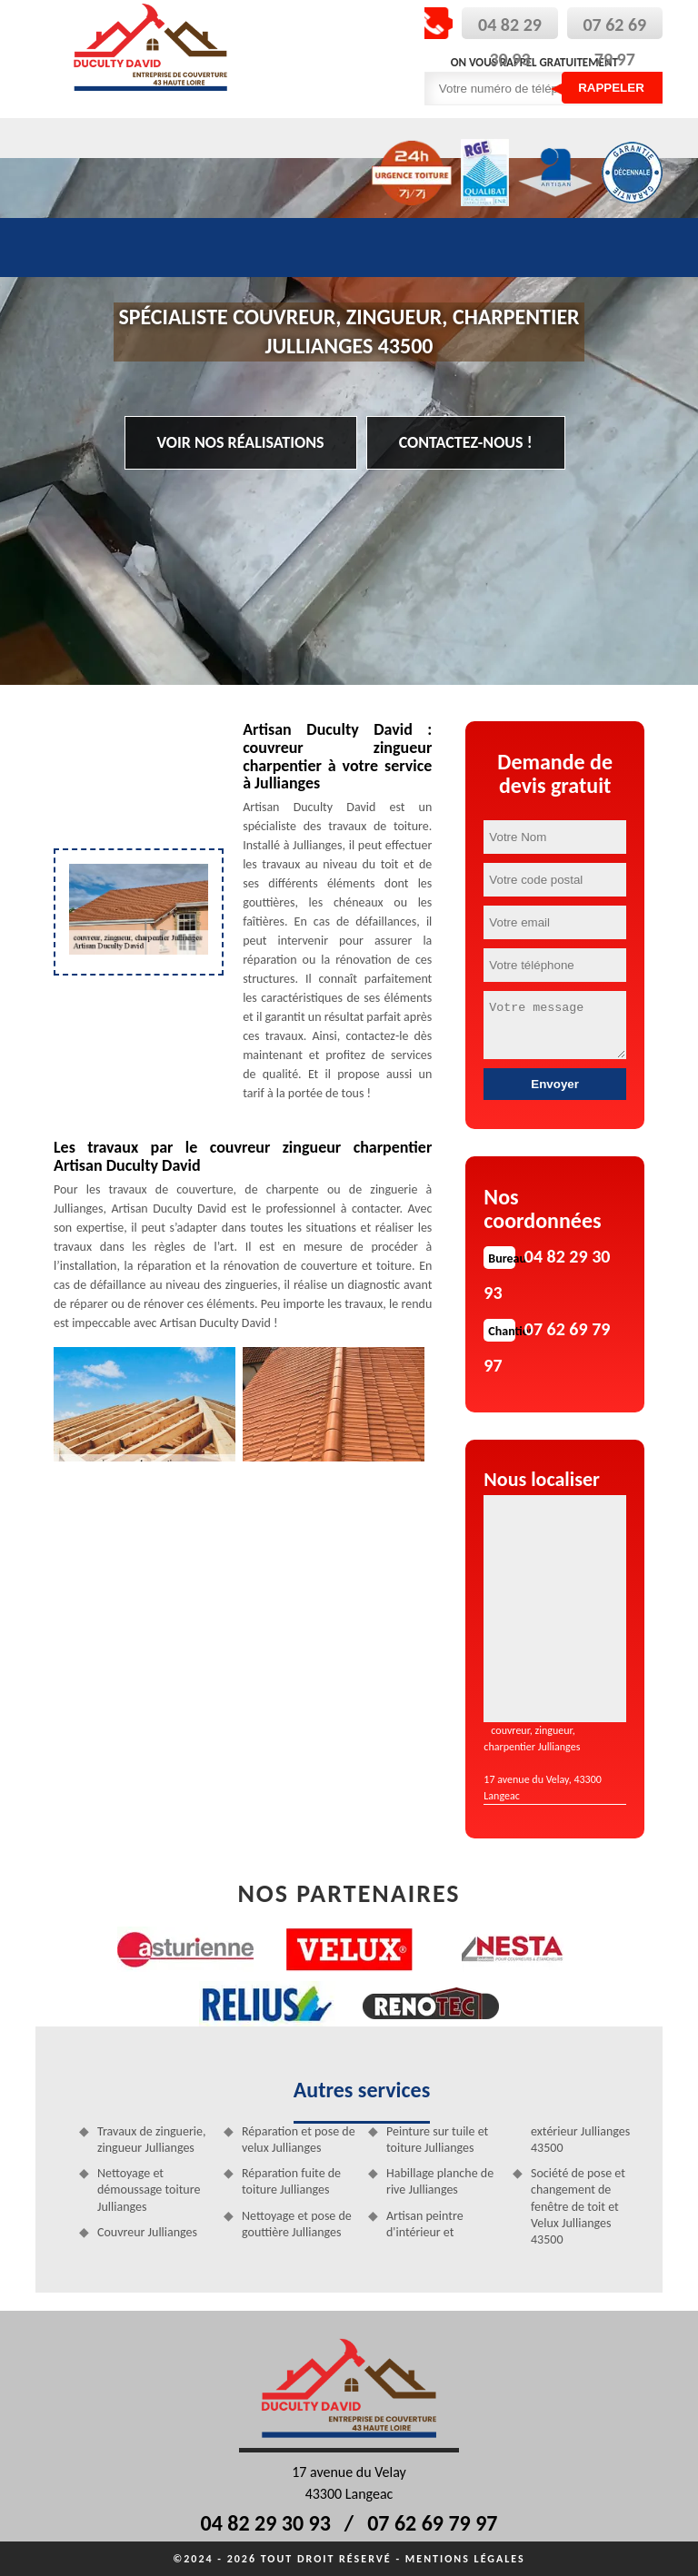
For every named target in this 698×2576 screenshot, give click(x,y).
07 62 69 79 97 (432, 2523)
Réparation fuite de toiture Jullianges (291, 2181)
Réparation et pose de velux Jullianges (298, 2139)
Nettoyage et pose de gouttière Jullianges (297, 2224)
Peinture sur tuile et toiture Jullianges (437, 2139)
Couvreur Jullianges (147, 2232)
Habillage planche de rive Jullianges (440, 2181)
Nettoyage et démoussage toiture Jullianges (148, 2189)
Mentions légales (465, 2558)
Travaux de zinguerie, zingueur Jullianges (151, 2139)
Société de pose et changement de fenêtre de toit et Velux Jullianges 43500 (578, 2206)
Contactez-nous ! (466, 442)
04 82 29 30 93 (266, 2523)
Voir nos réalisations (240, 442)
